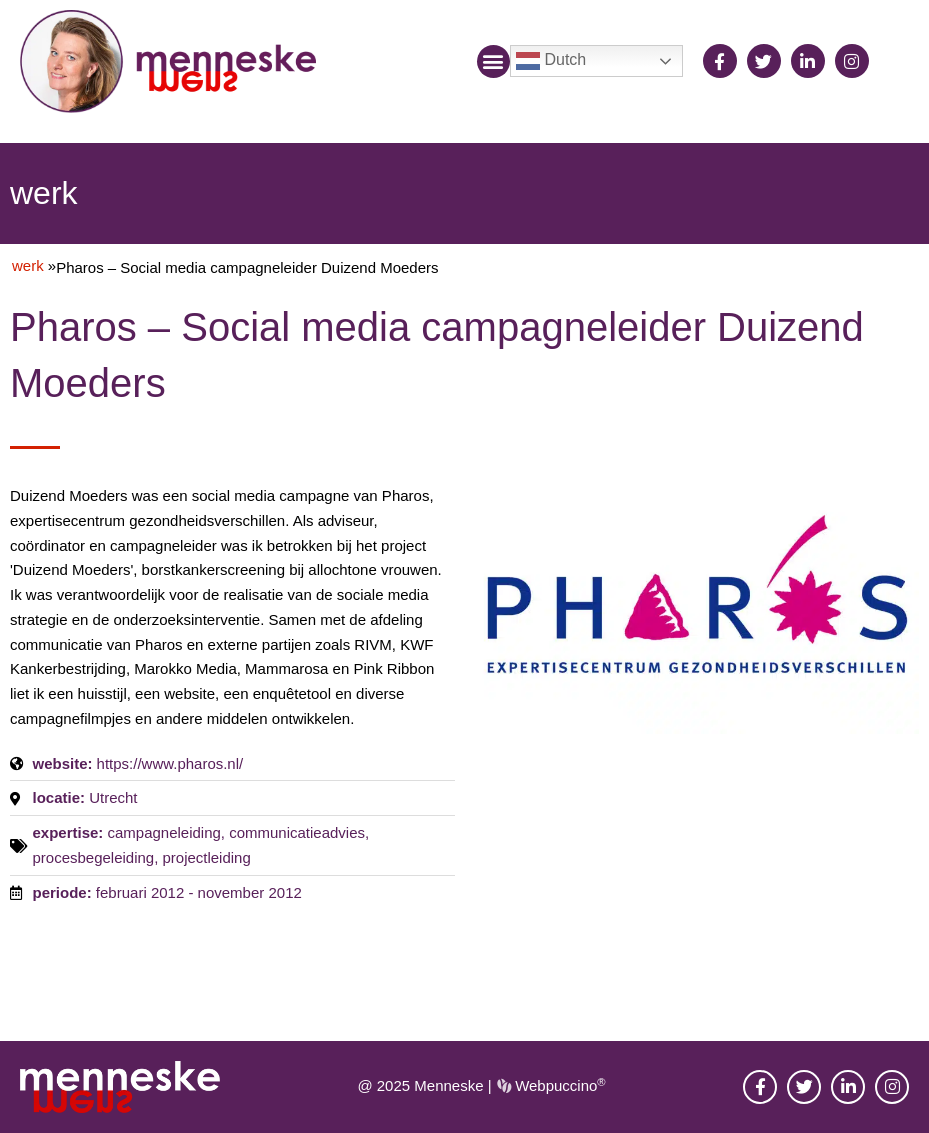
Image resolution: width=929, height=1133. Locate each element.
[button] (493, 61)
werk (28, 265)
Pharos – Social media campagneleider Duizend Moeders (247, 267)
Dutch (551, 61)
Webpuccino (558, 1085)
